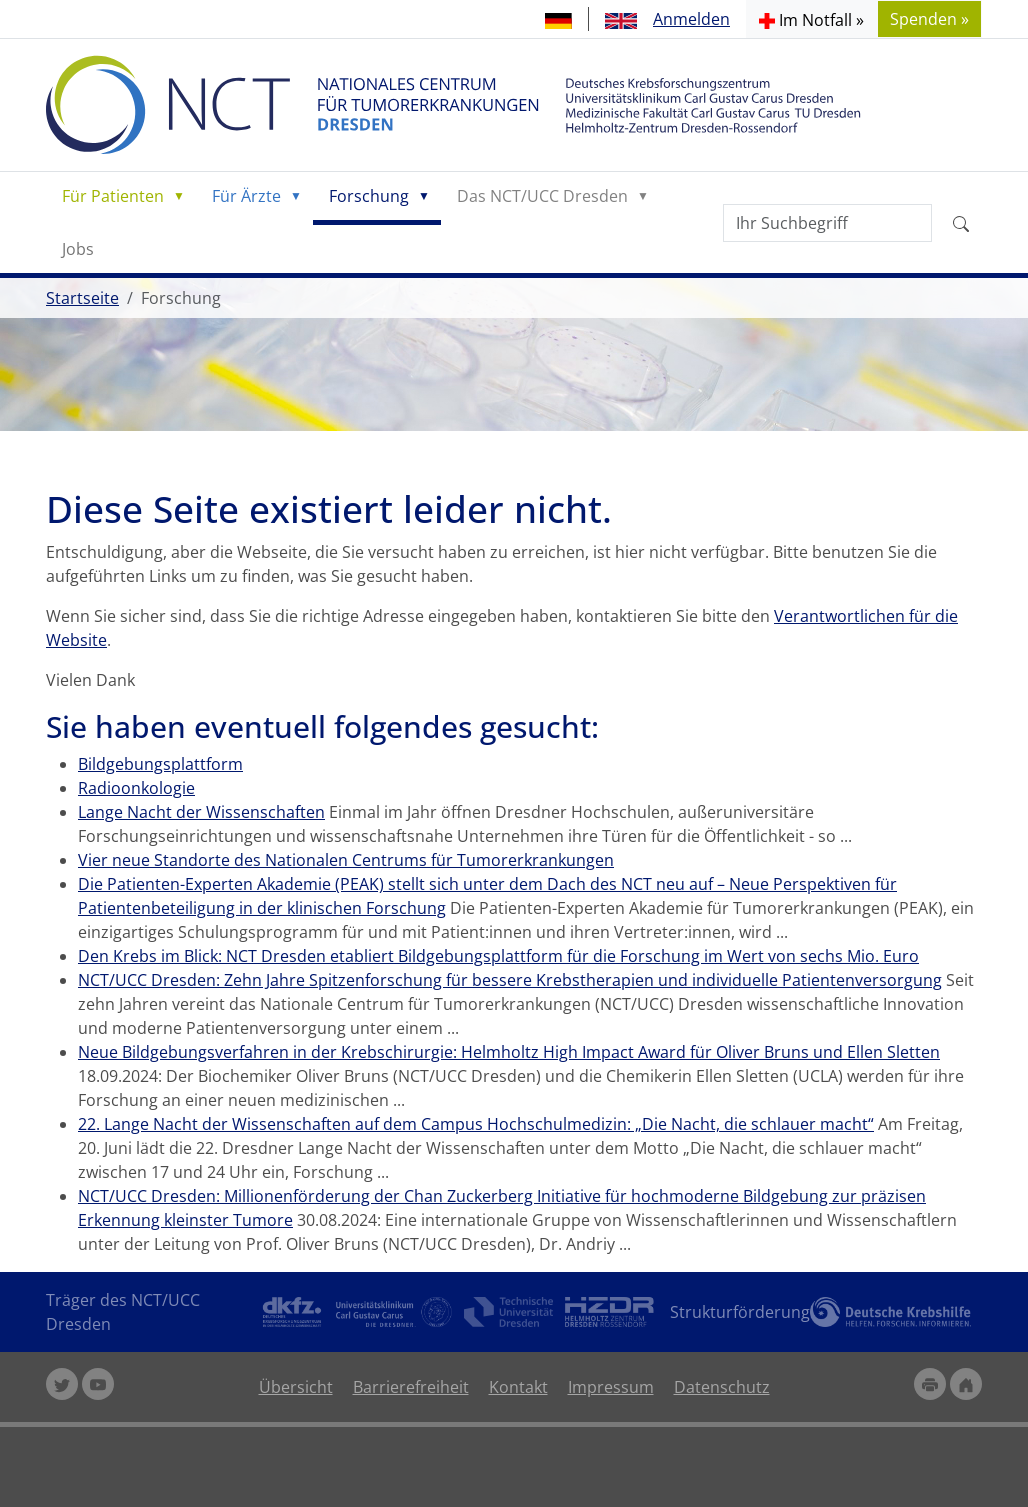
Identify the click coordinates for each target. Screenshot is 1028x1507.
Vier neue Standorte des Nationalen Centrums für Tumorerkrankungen (346, 860)
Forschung (369, 196)
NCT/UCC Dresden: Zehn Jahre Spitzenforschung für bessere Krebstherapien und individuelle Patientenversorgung (510, 980)
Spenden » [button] (929, 19)
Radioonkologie (136, 788)
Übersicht (296, 1387)
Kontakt (518, 1387)
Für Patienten (113, 196)
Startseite (82, 298)
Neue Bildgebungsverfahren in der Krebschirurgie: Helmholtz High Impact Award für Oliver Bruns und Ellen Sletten (509, 1052)
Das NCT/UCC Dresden (542, 196)
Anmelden (691, 19)
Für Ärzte (246, 196)
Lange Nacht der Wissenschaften (201, 812)
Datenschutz (722, 1387)
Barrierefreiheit (411, 1387)
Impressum (611, 1387)
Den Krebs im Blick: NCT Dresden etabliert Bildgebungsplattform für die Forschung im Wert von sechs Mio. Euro (498, 956)
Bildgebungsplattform (160, 764)
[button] (811, 19)
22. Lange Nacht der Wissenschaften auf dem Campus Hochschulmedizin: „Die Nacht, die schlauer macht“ (476, 1124)
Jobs (78, 249)
